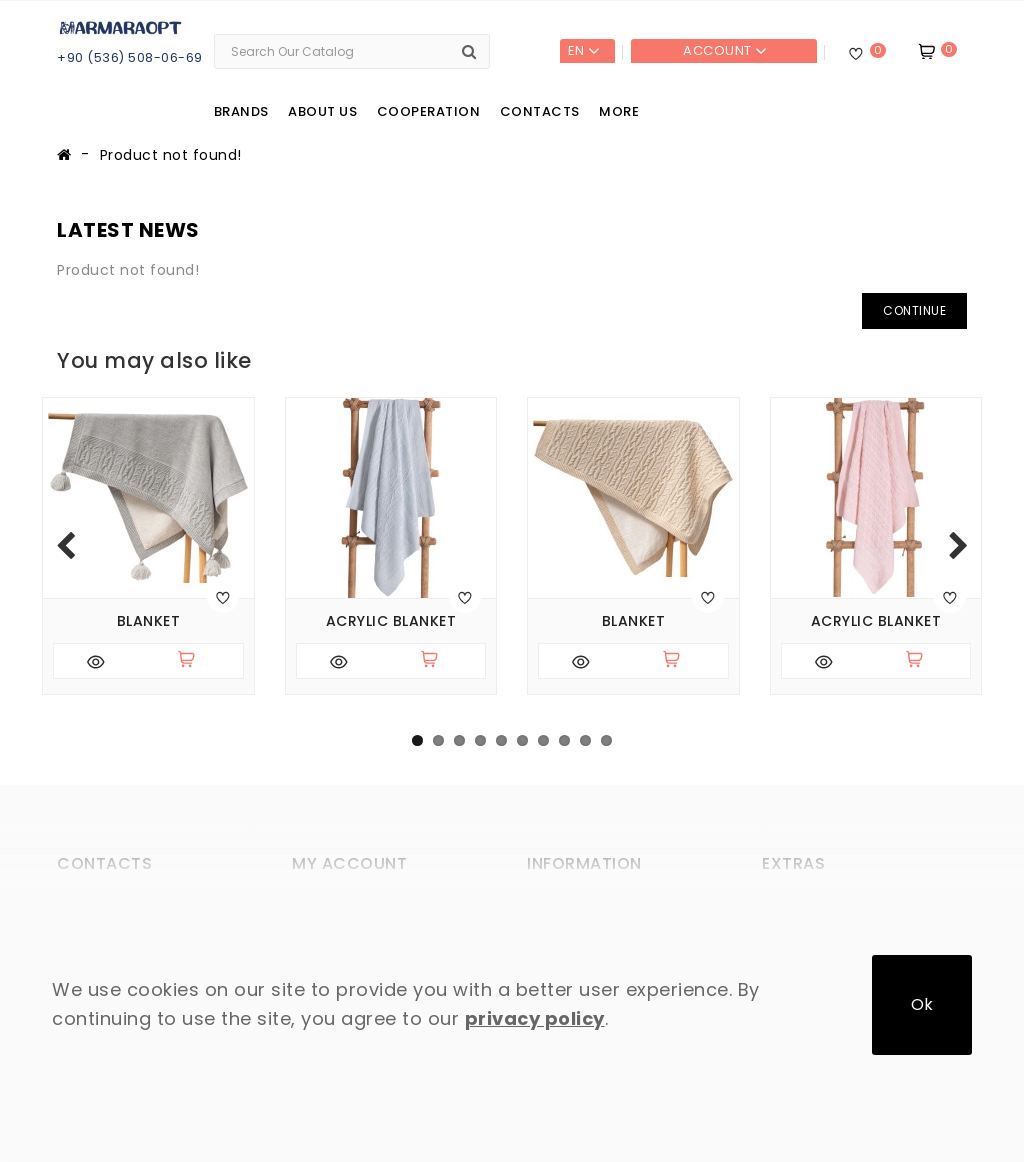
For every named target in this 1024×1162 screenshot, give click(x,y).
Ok (922, 1004)
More (619, 111)
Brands (241, 111)
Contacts (540, 111)
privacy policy (535, 1018)
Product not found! (171, 155)
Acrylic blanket (391, 621)
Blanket (149, 621)
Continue (914, 310)
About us (322, 111)
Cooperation (429, 111)
